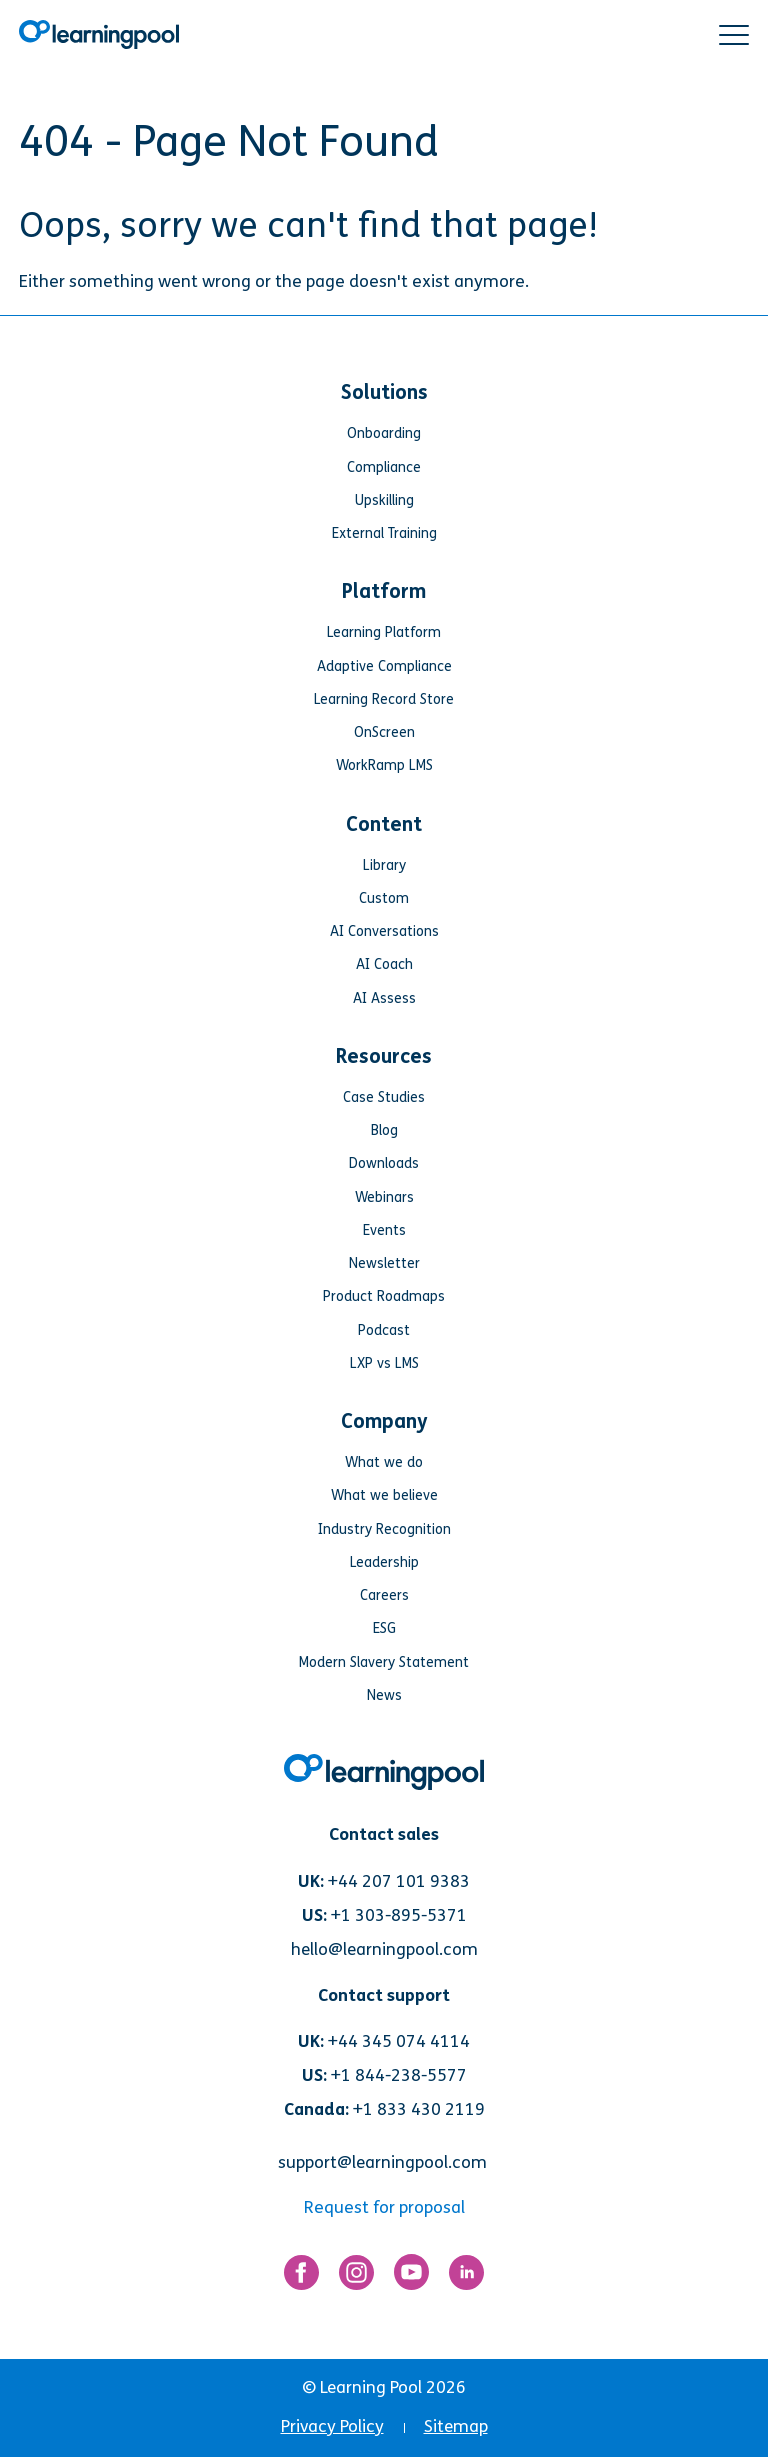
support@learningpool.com (382, 2162)
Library (384, 865)
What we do (384, 1462)
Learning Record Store (384, 699)
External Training (384, 533)
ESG (384, 1628)
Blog (384, 1130)
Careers (384, 1595)
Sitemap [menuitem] (456, 2426)
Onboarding (384, 433)
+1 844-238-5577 (399, 2075)
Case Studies (384, 1097)
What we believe (384, 1495)
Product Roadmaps (384, 1296)
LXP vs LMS (384, 1363)
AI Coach (384, 964)
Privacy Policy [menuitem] (332, 2426)
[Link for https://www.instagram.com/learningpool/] (356, 2277)
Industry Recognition (384, 1529)
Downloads (384, 1163)
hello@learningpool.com (384, 1949)
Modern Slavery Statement (384, 1662)
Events (384, 1230)
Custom (384, 898)
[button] (734, 35)
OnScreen (384, 732)
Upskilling (384, 500)
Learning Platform (384, 632)
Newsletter (384, 1263)
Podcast (384, 1330)
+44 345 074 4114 (399, 2041)
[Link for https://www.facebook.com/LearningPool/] (301, 2277)
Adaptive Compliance (384, 666)
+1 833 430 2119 (419, 2109)
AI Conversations (384, 931)
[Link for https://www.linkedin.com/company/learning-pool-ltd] (466, 2277)
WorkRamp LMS (384, 765)
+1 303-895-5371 (399, 1915)
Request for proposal (384, 2207)
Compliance (384, 467)
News (384, 1695)
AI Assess (384, 998)
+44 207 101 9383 (399, 1881)
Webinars (384, 1197)
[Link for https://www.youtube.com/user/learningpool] (411, 2276)
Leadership (384, 1562)
